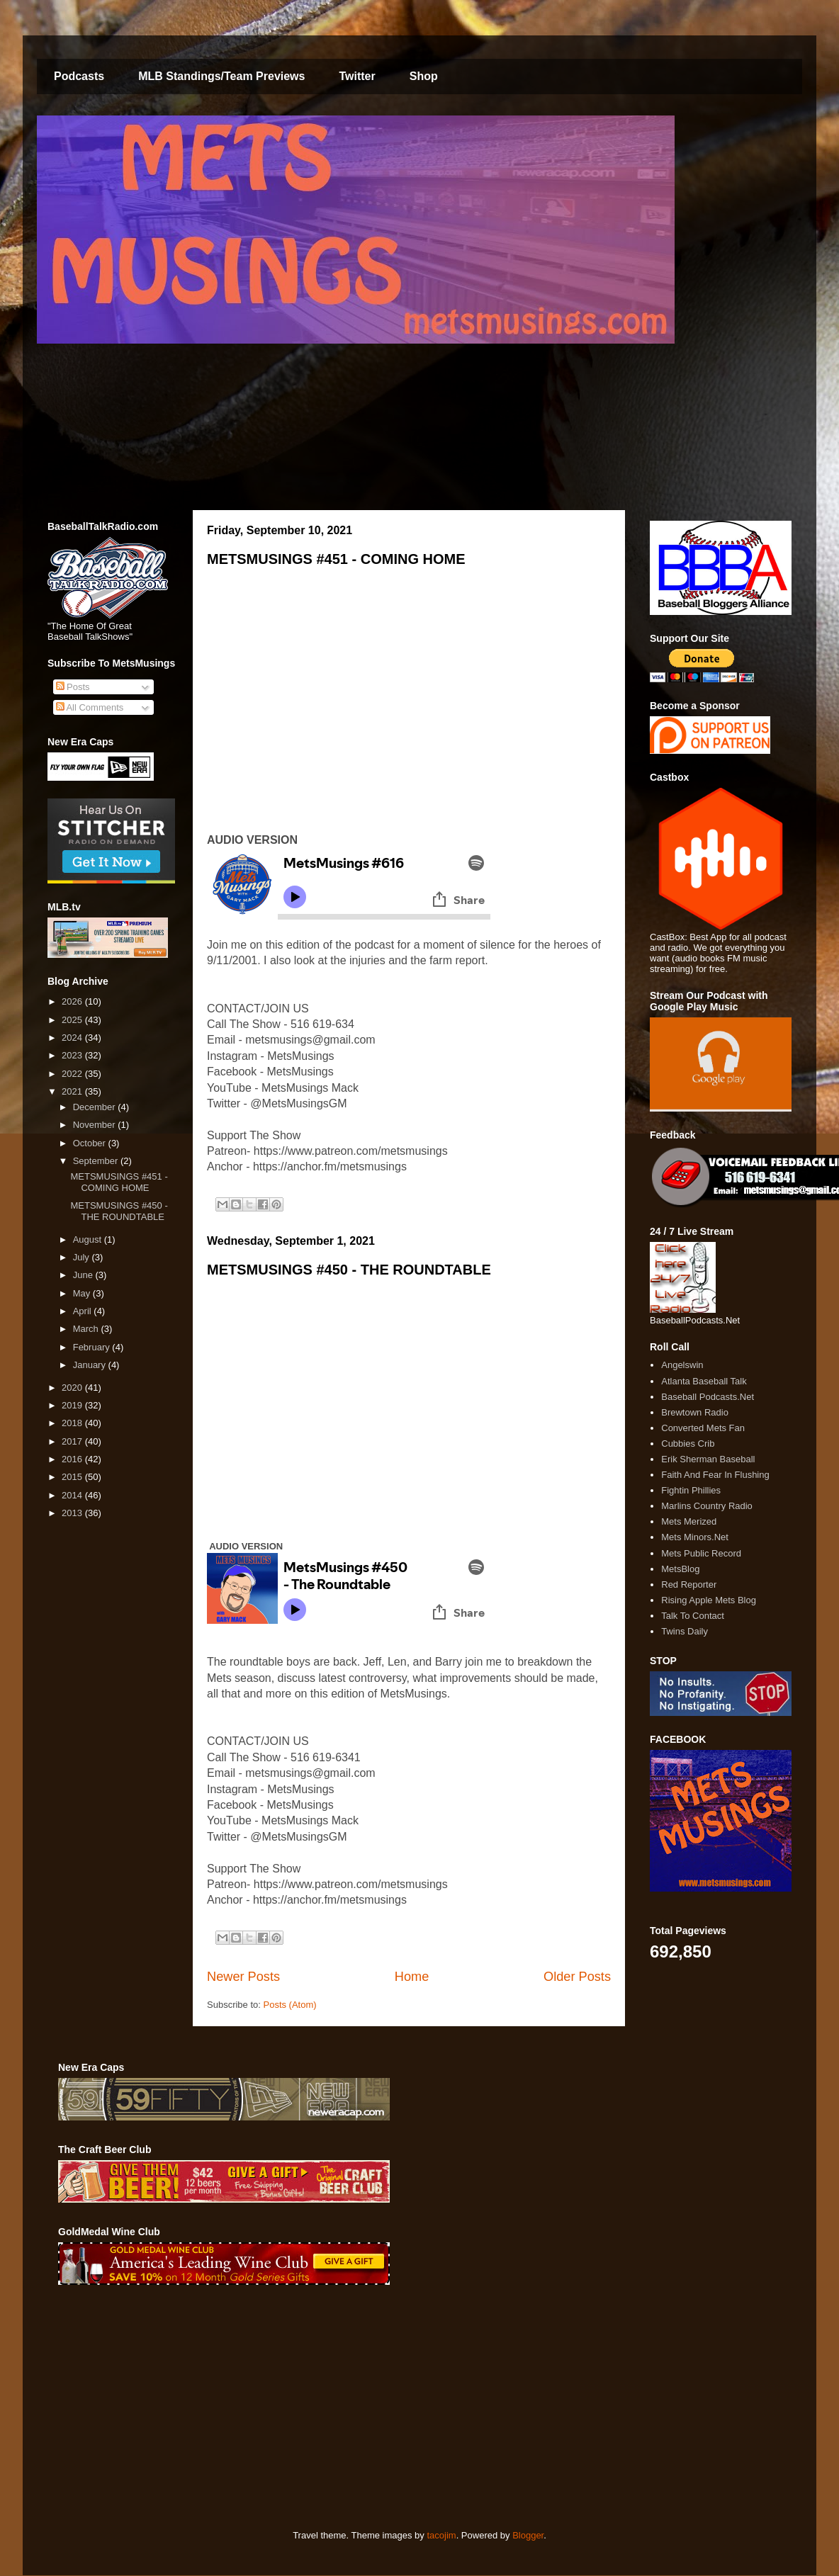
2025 (73, 1020)
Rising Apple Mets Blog (708, 1600)
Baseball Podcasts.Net (707, 1396)
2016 (73, 1459)
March (87, 1328)
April (83, 1311)
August (88, 1239)
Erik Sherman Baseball (708, 1459)
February (93, 1347)
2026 (73, 1001)
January (90, 1365)
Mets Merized (688, 1521)
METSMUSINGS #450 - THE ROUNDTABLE (349, 1269)
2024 (73, 1037)
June (84, 1275)
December (95, 1107)
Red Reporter (688, 1584)
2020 (73, 1387)
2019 (73, 1405)
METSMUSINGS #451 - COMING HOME (336, 559)
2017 (73, 1441)
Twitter (357, 76)
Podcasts (79, 76)
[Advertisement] (295, 2407)
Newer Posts (243, 1977)
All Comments (90, 707)
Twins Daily (684, 1631)
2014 (73, 1495)
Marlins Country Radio (707, 1506)
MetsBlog (680, 1569)
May (83, 1293)
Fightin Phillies (691, 1490)
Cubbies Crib (687, 1443)
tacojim (441, 2535)
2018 (73, 1423)
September (96, 1161)
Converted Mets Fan (703, 1428)
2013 (73, 1513)
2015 (73, 1476)
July (82, 1257)
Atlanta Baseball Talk (703, 1381)
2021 (73, 1091)
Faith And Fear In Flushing (715, 1474)
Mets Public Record (701, 1553)
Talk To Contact (692, 1615)
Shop (424, 76)
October (90, 1143)
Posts (73, 687)
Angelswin (682, 1365)
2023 (73, 1055)
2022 (73, 1073)
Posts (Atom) (290, 2004)
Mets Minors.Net (694, 1537)
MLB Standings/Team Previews (221, 76)
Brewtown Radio (694, 1412)
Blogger (528, 2535)
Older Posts (577, 1977)
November (95, 1124)
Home (412, 1977)
